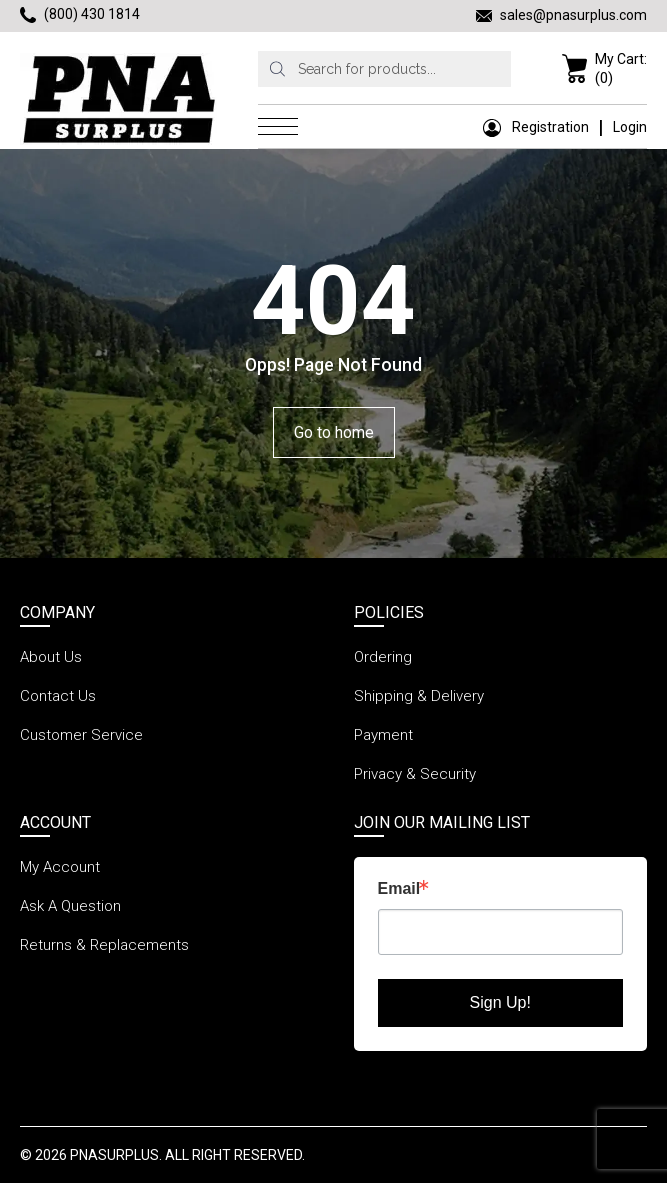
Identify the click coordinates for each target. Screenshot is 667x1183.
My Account (60, 867)
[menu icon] (283, 126)
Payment (383, 735)
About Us (51, 657)
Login (630, 127)
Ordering (383, 657)
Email (399, 889)
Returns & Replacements (104, 945)
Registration (536, 127)
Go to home (334, 432)
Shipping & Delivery (419, 696)
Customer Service (81, 735)
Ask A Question (70, 906)
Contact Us (58, 696)
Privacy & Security (415, 774)
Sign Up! (500, 1002)
